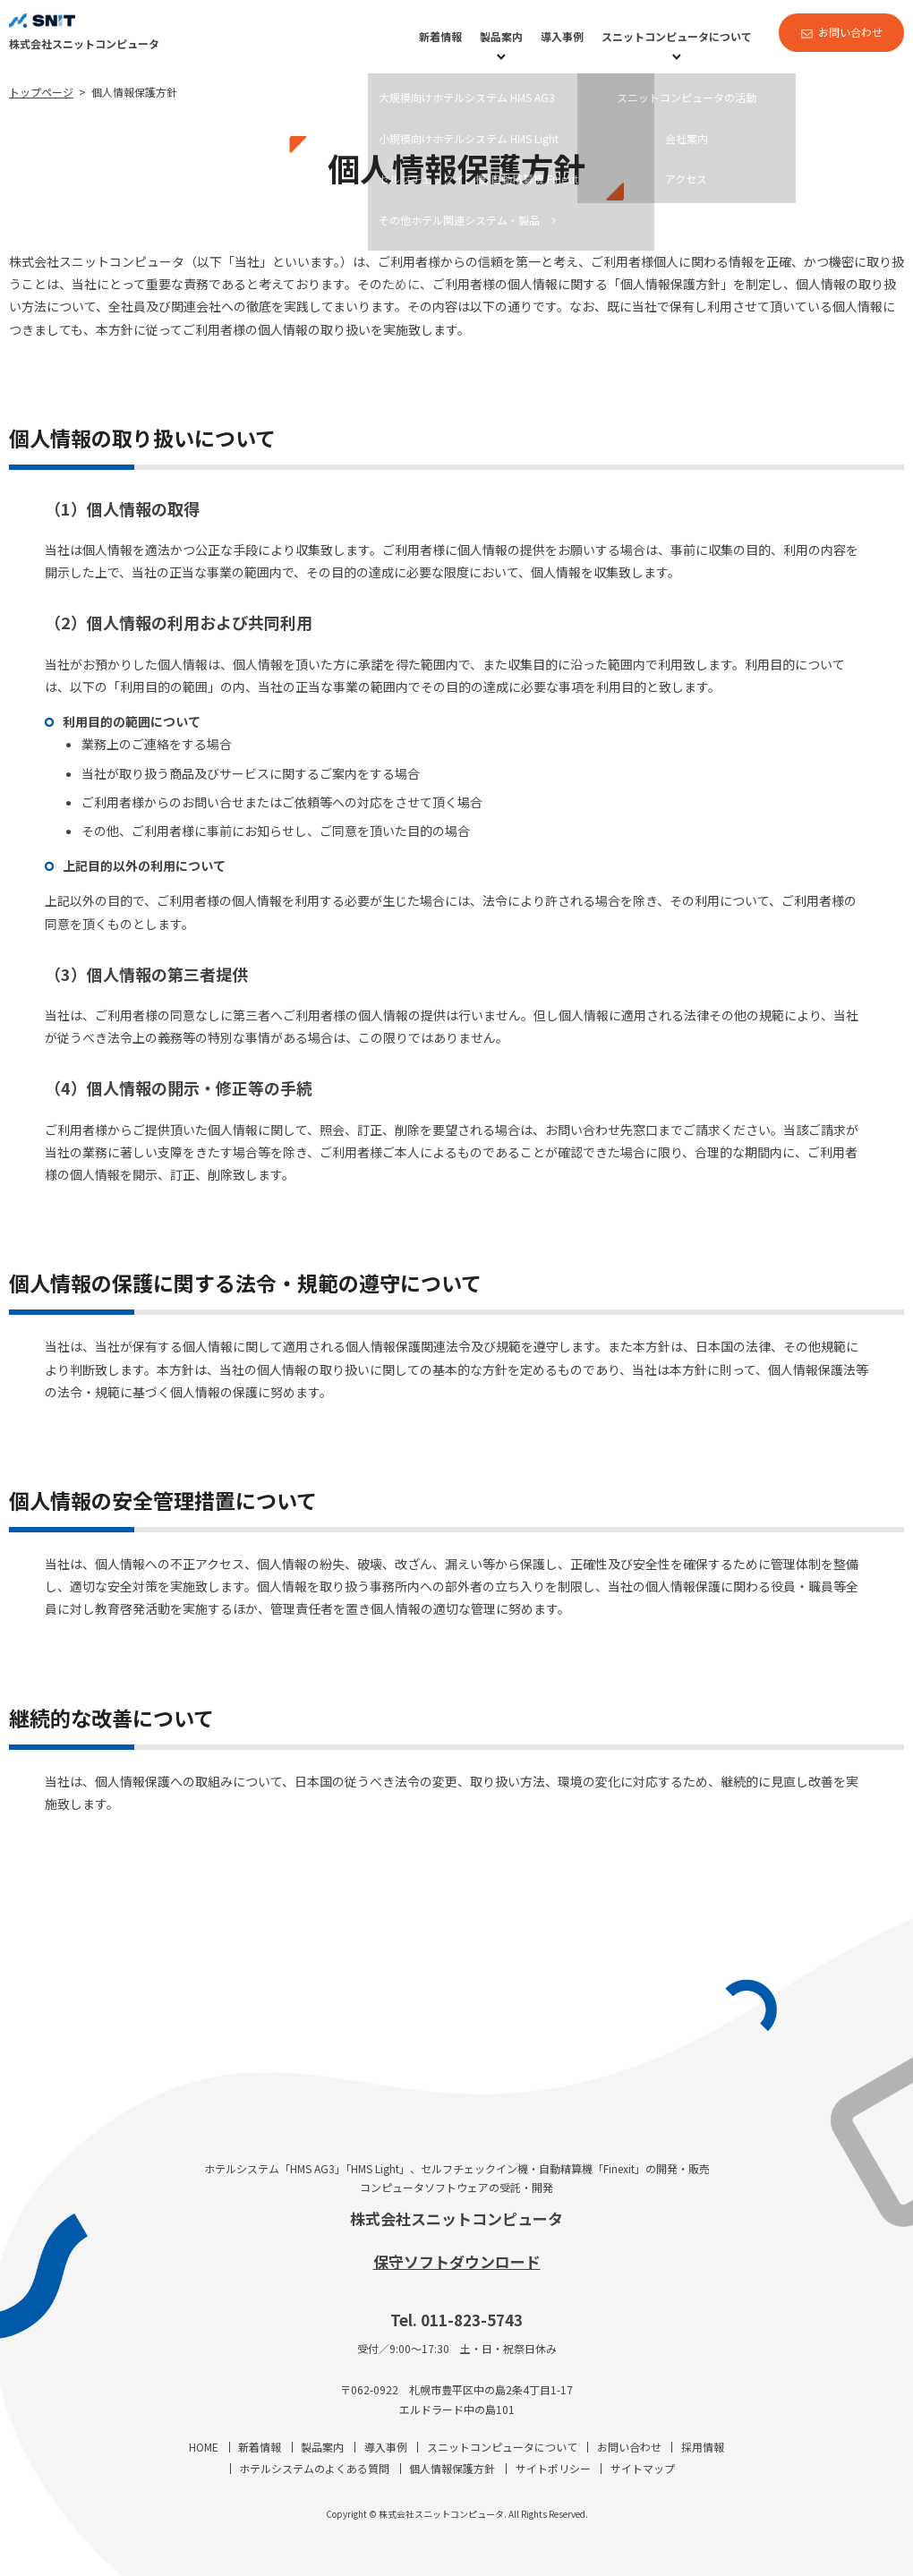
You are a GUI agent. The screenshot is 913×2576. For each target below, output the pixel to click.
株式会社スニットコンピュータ (456, 2218)
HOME (203, 2446)
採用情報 (702, 2446)
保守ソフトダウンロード (457, 2261)
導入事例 (562, 36)
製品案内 (501, 36)
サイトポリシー (553, 2468)
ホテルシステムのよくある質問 (314, 2468)
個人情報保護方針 (452, 2468)
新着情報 (440, 36)
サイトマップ (642, 2468)
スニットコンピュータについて (677, 36)
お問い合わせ (850, 31)
